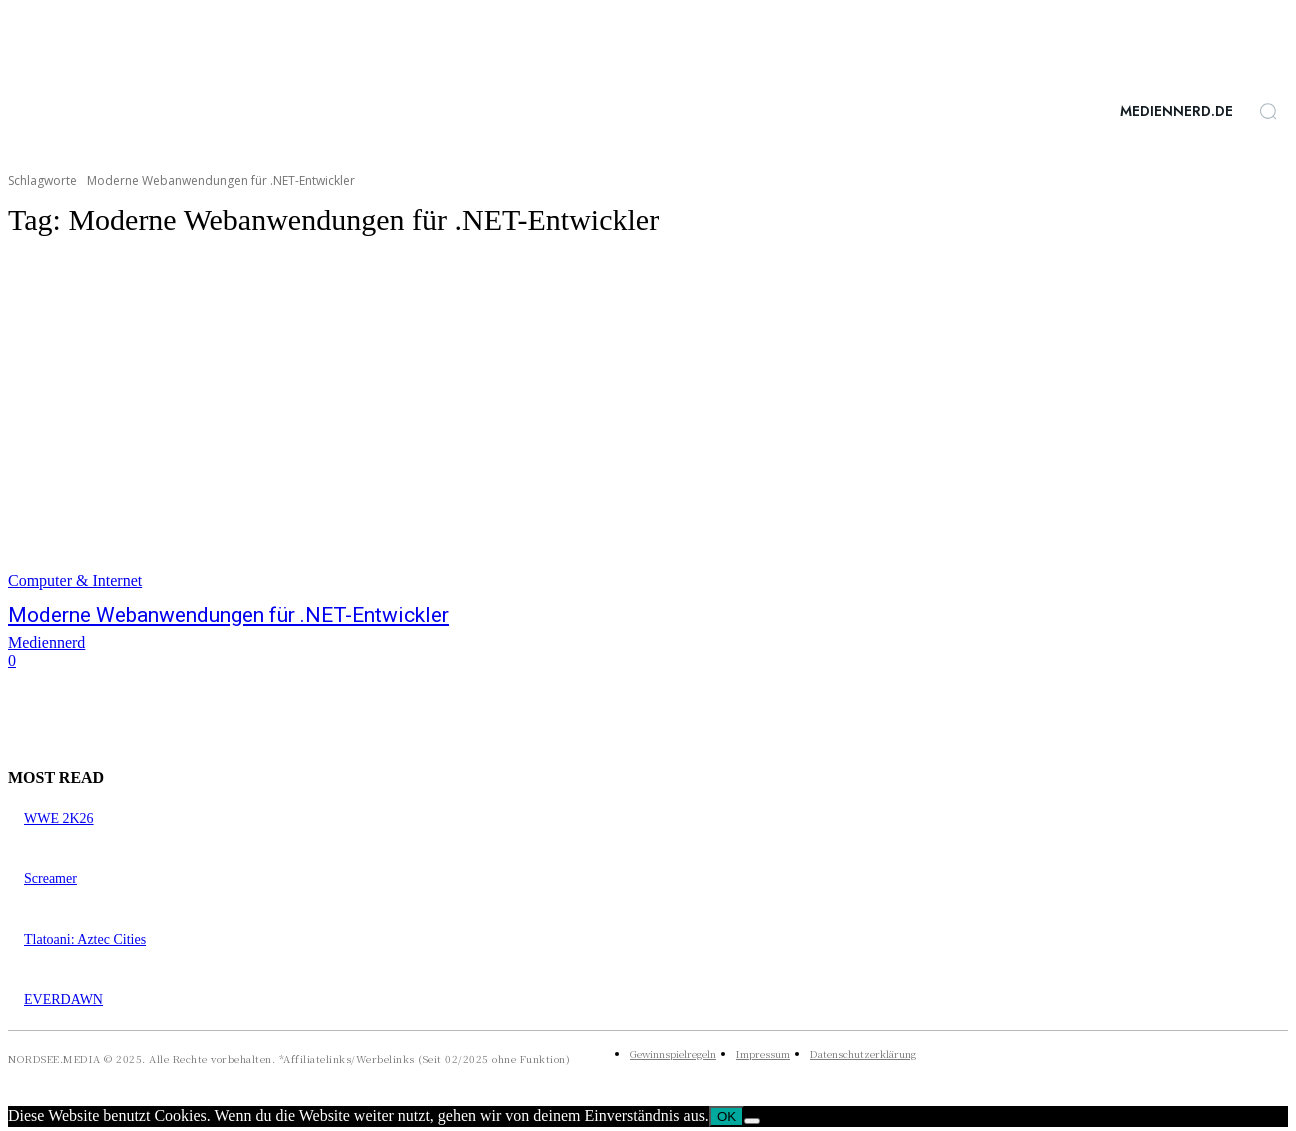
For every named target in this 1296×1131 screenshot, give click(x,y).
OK (726, 1116)
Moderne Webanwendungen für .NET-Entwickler (228, 615)
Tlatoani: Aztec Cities (85, 939)
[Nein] (752, 1121)
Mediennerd (46, 642)
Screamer (50, 878)
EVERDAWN (63, 999)
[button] (1268, 111)
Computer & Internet (75, 580)
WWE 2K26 (59, 818)
